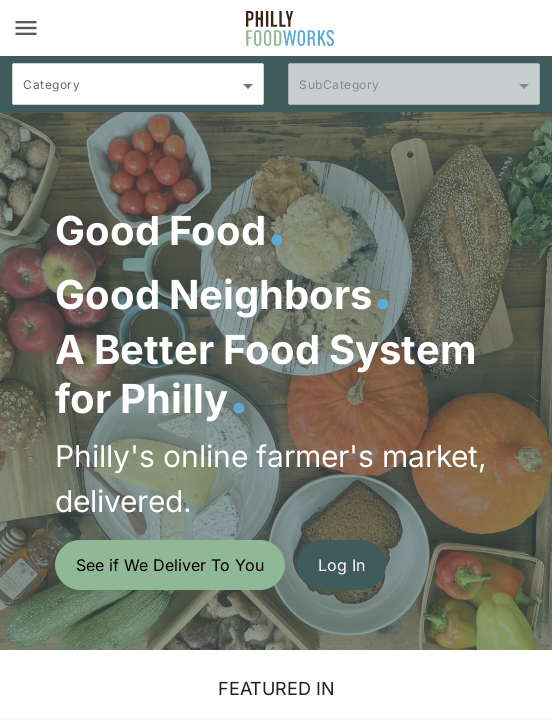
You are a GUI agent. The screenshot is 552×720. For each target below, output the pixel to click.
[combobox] (138, 93)
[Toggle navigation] (26, 28)
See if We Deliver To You (170, 565)
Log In (341, 565)
